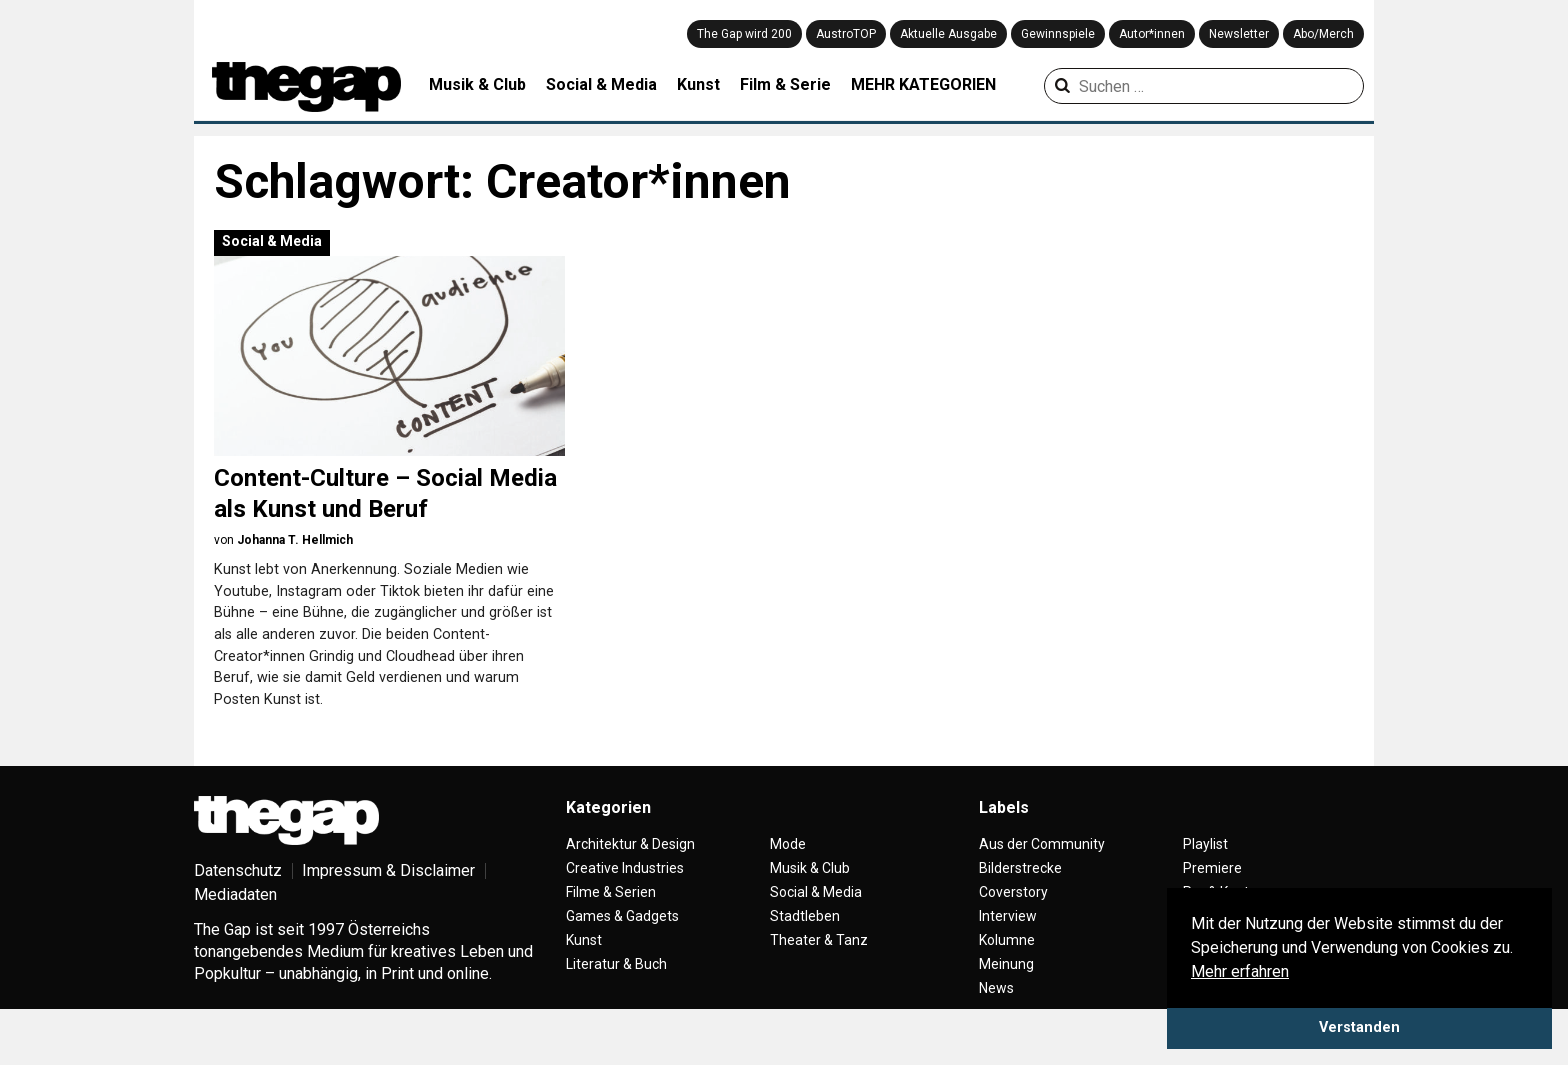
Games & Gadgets (622, 948)
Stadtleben (805, 948)
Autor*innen (1152, 34)
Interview (1008, 948)
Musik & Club (477, 84)
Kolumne (1007, 972)
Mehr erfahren (1240, 971)
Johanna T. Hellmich (295, 540)
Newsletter (1239, 34)
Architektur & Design (630, 876)
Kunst (698, 84)
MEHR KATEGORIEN (923, 84)
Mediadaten (235, 926)
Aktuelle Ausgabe (948, 34)
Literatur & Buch (616, 996)
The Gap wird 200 (744, 34)
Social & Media (601, 84)
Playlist (1205, 876)
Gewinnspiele (1058, 34)
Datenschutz (238, 902)
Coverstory (1013, 924)
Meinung (1006, 996)
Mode (788, 876)
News (996, 1020)
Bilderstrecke (1020, 900)
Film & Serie (785, 84)
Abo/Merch (1323, 34)
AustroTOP (846, 34)
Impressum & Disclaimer (388, 902)
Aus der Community (1042, 876)
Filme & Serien (611, 924)
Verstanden (1359, 1027)
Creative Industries (625, 900)
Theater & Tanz (819, 972)
